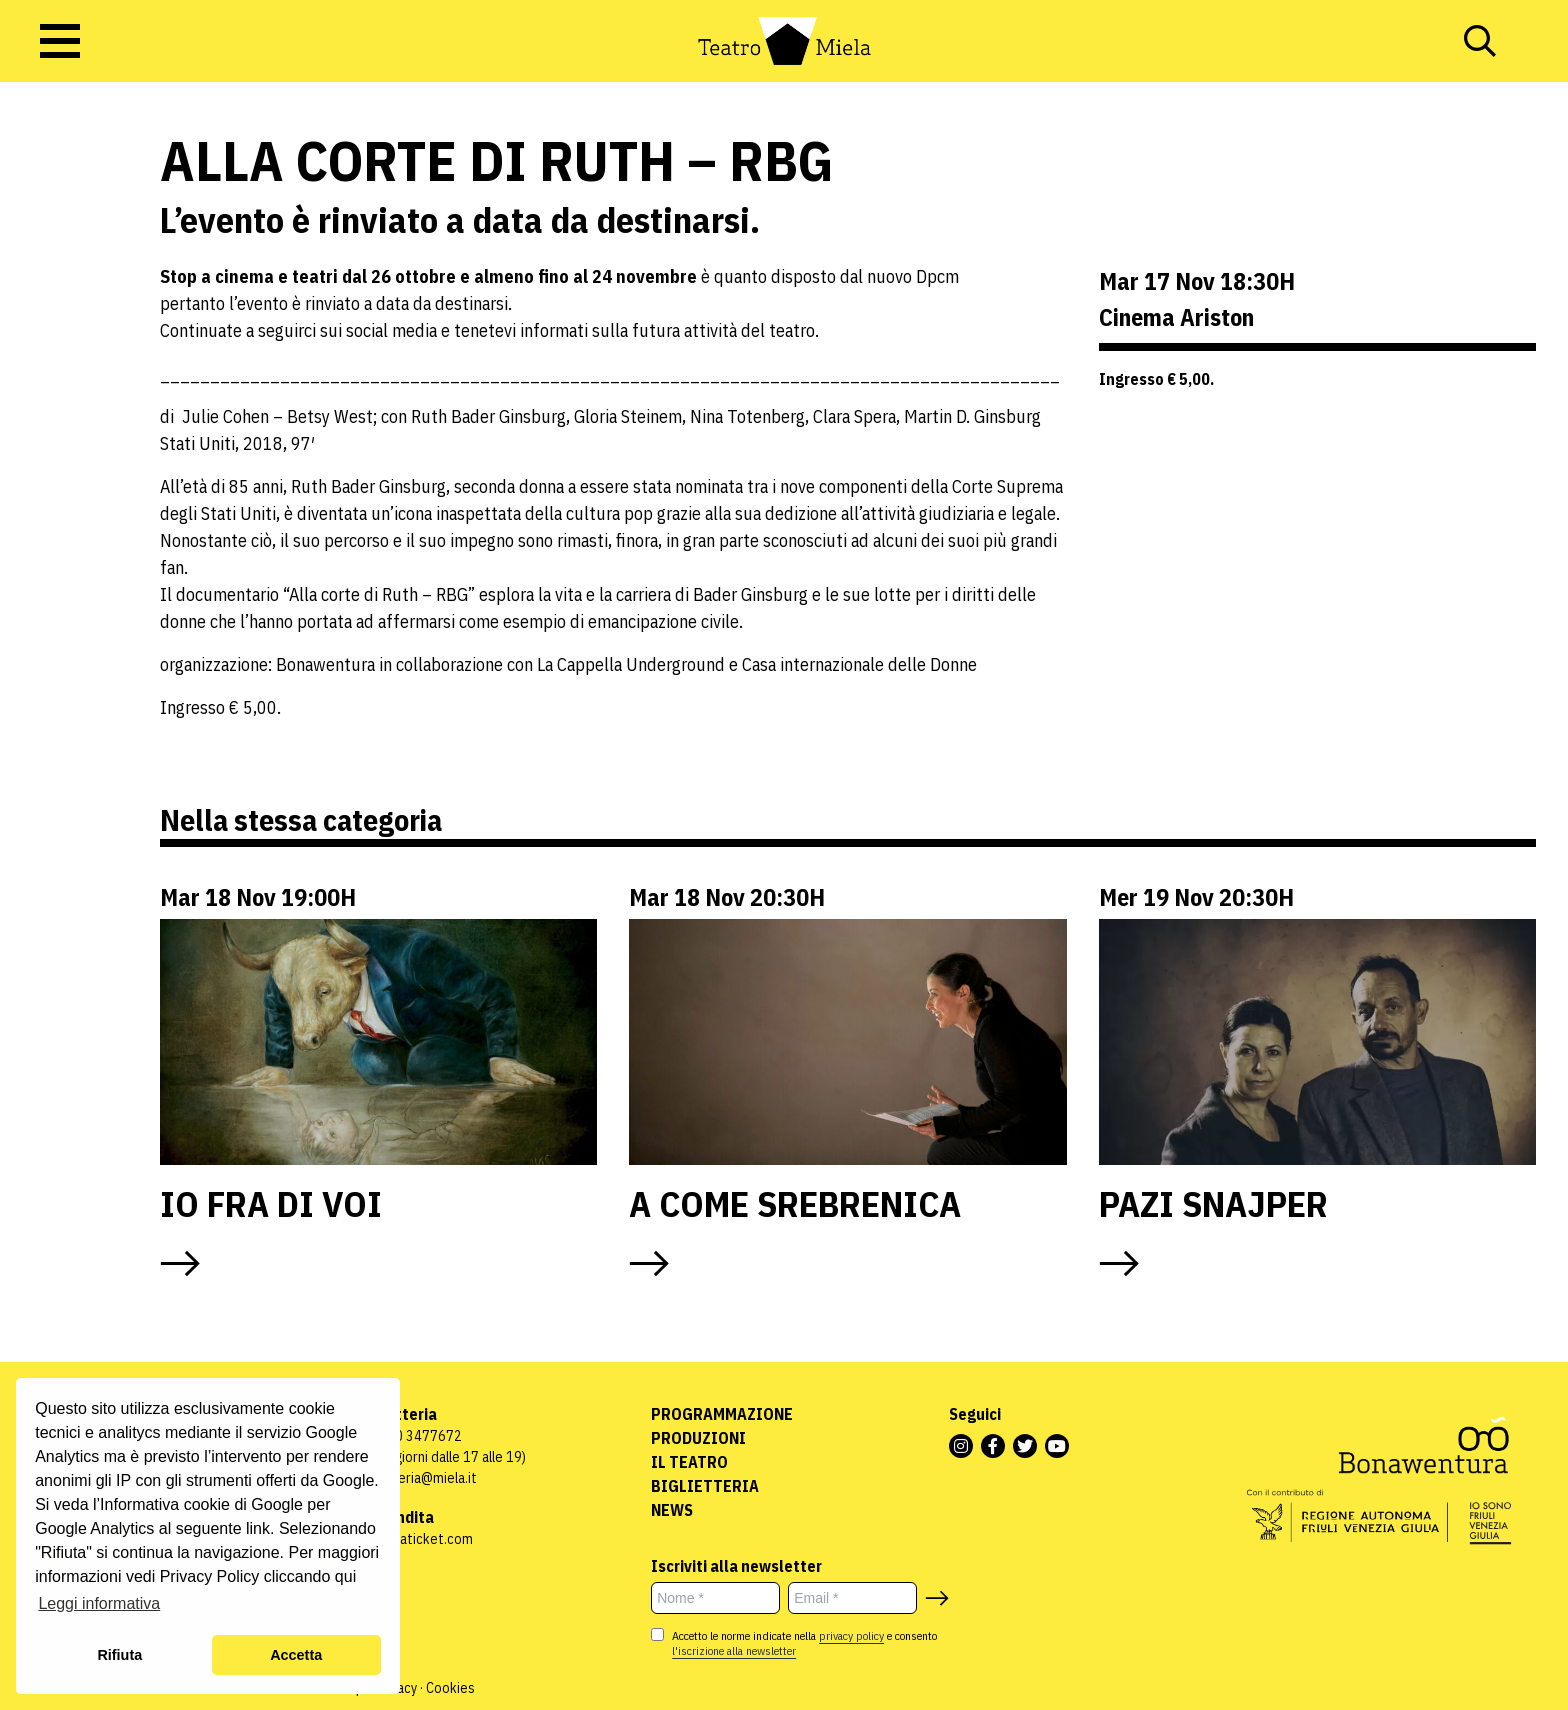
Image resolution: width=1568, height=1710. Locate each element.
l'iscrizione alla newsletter (734, 1650)
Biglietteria (705, 1486)
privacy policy (851, 1635)
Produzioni (698, 1438)
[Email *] (852, 1598)
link (258, 1528)
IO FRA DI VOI (271, 1203)
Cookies (450, 1688)
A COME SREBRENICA (795, 1203)
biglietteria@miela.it (415, 1478)
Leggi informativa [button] (99, 1603)
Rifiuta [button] (119, 1655)
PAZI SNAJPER (1213, 1203)
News (672, 1510)
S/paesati (64, 215)
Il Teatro (689, 1462)
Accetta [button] (296, 1655)
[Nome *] (715, 1598)
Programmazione (722, 1414)
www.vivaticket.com (413, 1539)
